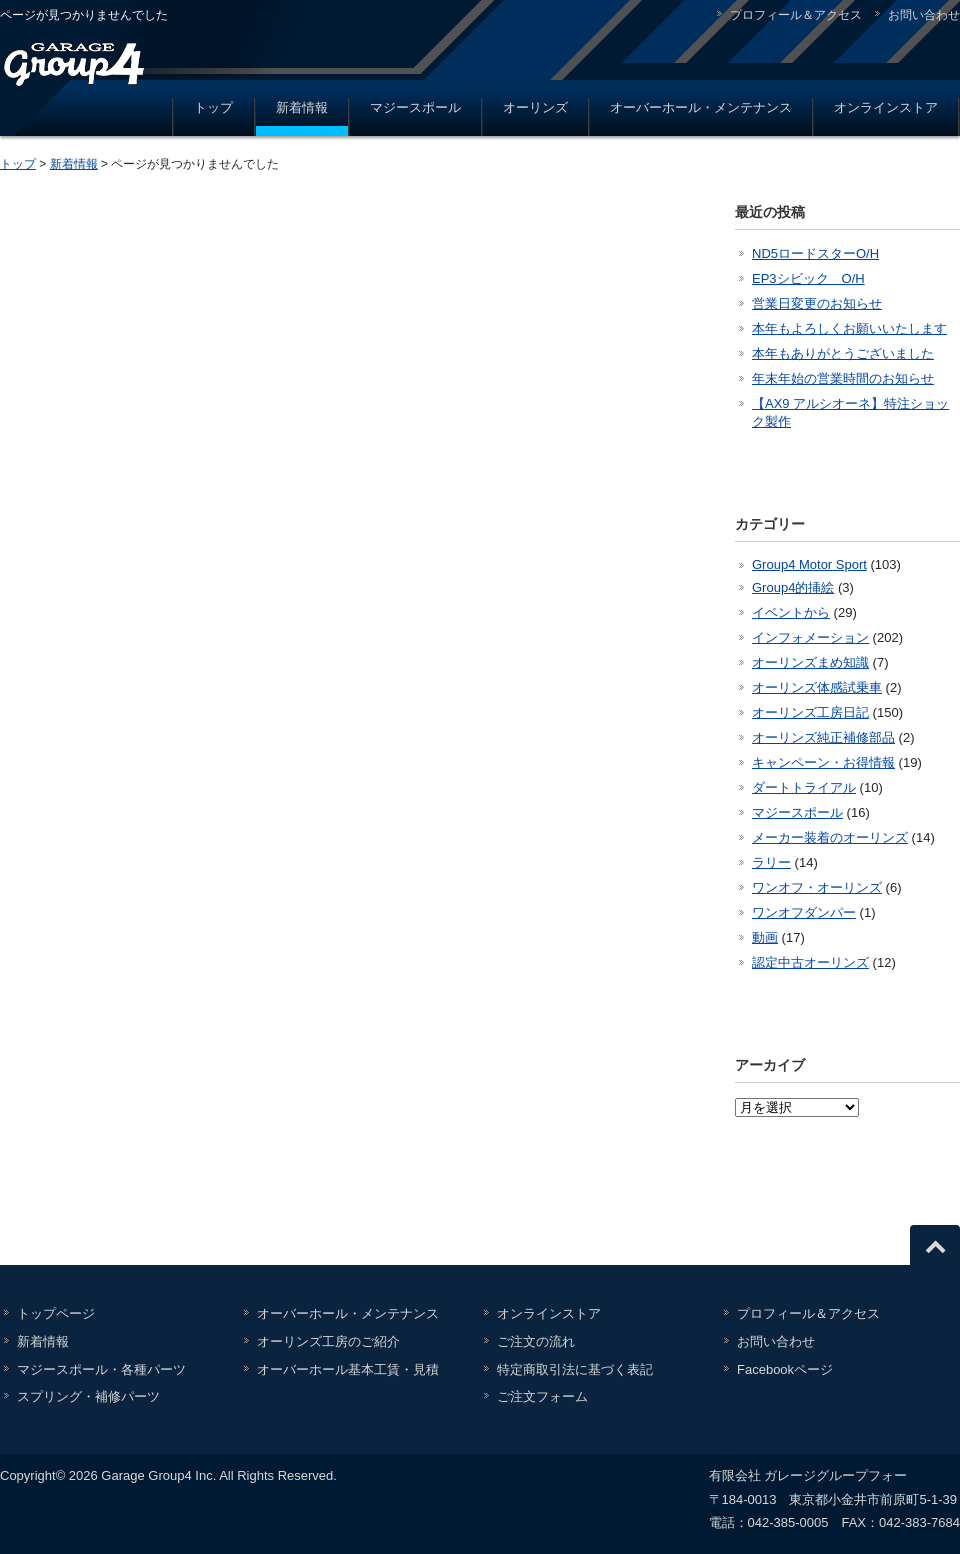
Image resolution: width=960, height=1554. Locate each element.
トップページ (56, 1313)
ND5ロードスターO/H (815, 253)
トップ (213, 107)
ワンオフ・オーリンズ (817, 887)
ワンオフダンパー (804, 912)
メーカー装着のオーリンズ (830, 837)
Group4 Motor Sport (809, 564)
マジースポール (415, 107)
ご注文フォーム (542, 1396)
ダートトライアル (804, 787)
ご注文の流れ (536, 1341)
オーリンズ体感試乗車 (817, 687)
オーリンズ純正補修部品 (823, 737)
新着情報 (302, 107)
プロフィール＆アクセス (796, 15)
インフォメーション (810, 637)
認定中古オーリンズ (810, 962)
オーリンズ (535, 107)
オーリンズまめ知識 (810, 662)
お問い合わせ (924, 15)
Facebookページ (785, 1369)
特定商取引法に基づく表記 (575, 1369)
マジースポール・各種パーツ (101, 1369)
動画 (765, 937)
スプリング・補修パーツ (88, 1396)
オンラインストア (886, 107)
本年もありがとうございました (843, 353)
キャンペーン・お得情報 (823, 762)
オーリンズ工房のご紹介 (328, 1341)
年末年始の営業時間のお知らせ (843, 378)
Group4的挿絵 (793, 587)
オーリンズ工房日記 (810, 712)
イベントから (791, 612)
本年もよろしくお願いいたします (849, 328)
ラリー (771, 862)
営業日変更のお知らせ (817, 303)
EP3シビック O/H (808, 278)
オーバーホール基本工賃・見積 (348, 1369)
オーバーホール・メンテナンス (701, 107)
